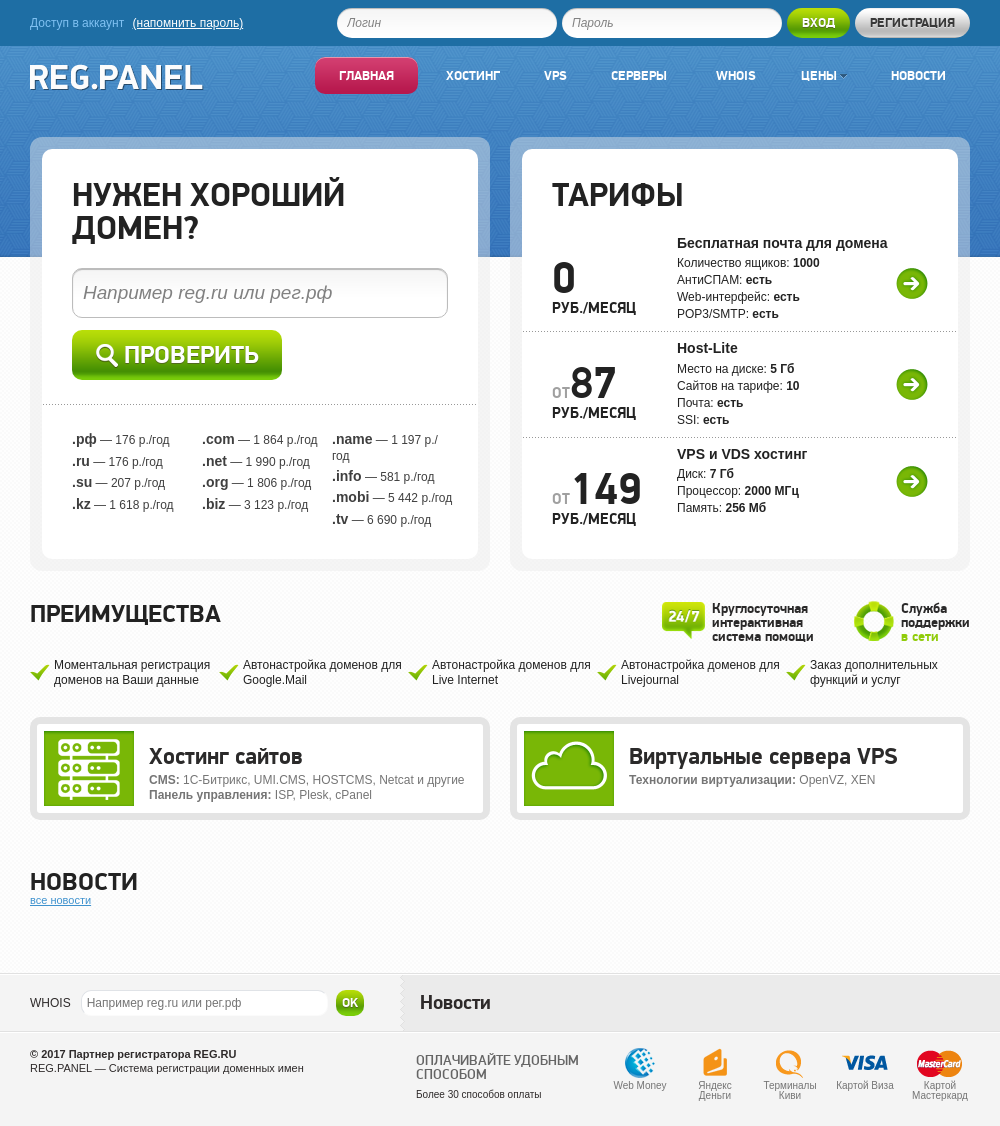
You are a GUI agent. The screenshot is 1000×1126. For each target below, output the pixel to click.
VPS (555, 75)
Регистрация (912, 22)
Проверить (177, 355)
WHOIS (50, 1003)
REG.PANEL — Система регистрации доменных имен (167, 1068)
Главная (366, 75)
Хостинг (473, 75)
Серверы (639, 75)
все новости (60, 900)
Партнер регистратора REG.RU (153, 1054)
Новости (918, 75)
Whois (736, 75)
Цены (824, 75)
